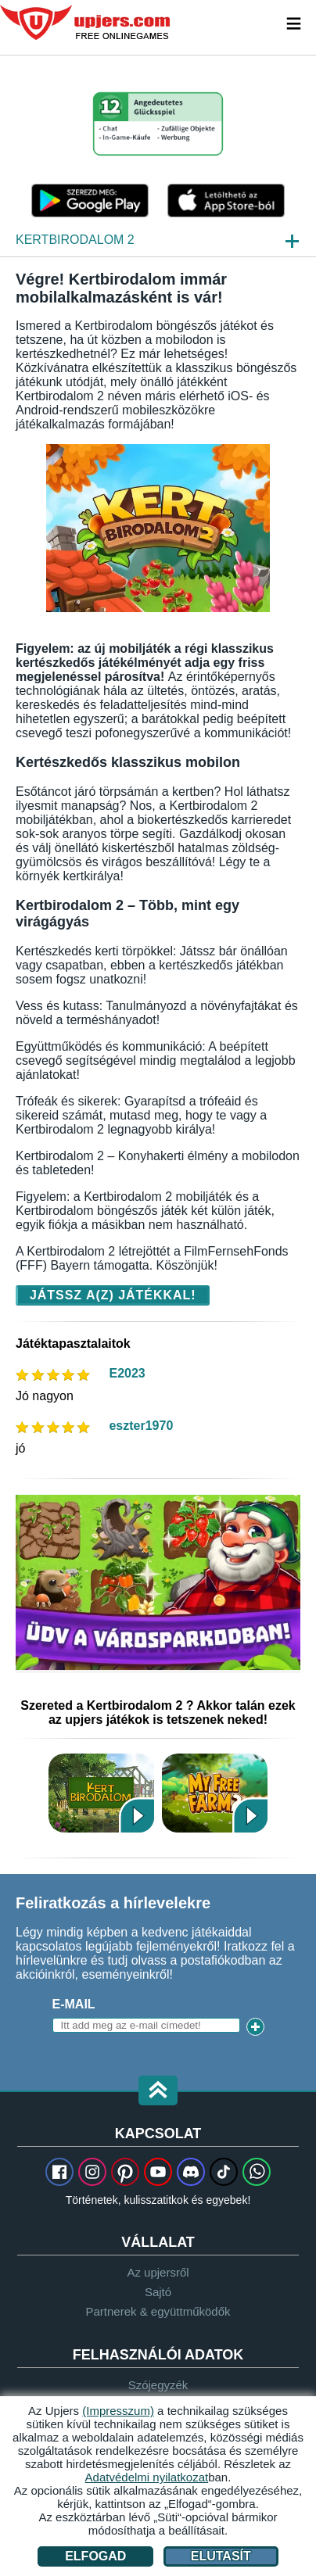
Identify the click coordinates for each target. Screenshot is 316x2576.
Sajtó (158, 2291)
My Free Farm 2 (215, 1793)
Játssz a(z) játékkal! (113, 1295)
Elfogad (95, 2556)
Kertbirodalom (101, 1793)
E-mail (73, 2004)
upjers (86, 22)
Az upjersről (158, 2272)
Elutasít (221, 2556)
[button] (158, 2091)
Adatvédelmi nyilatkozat (147, 2477)
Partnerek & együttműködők (157, 2311)
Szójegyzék (158, 2384)
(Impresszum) (118, 2410)
